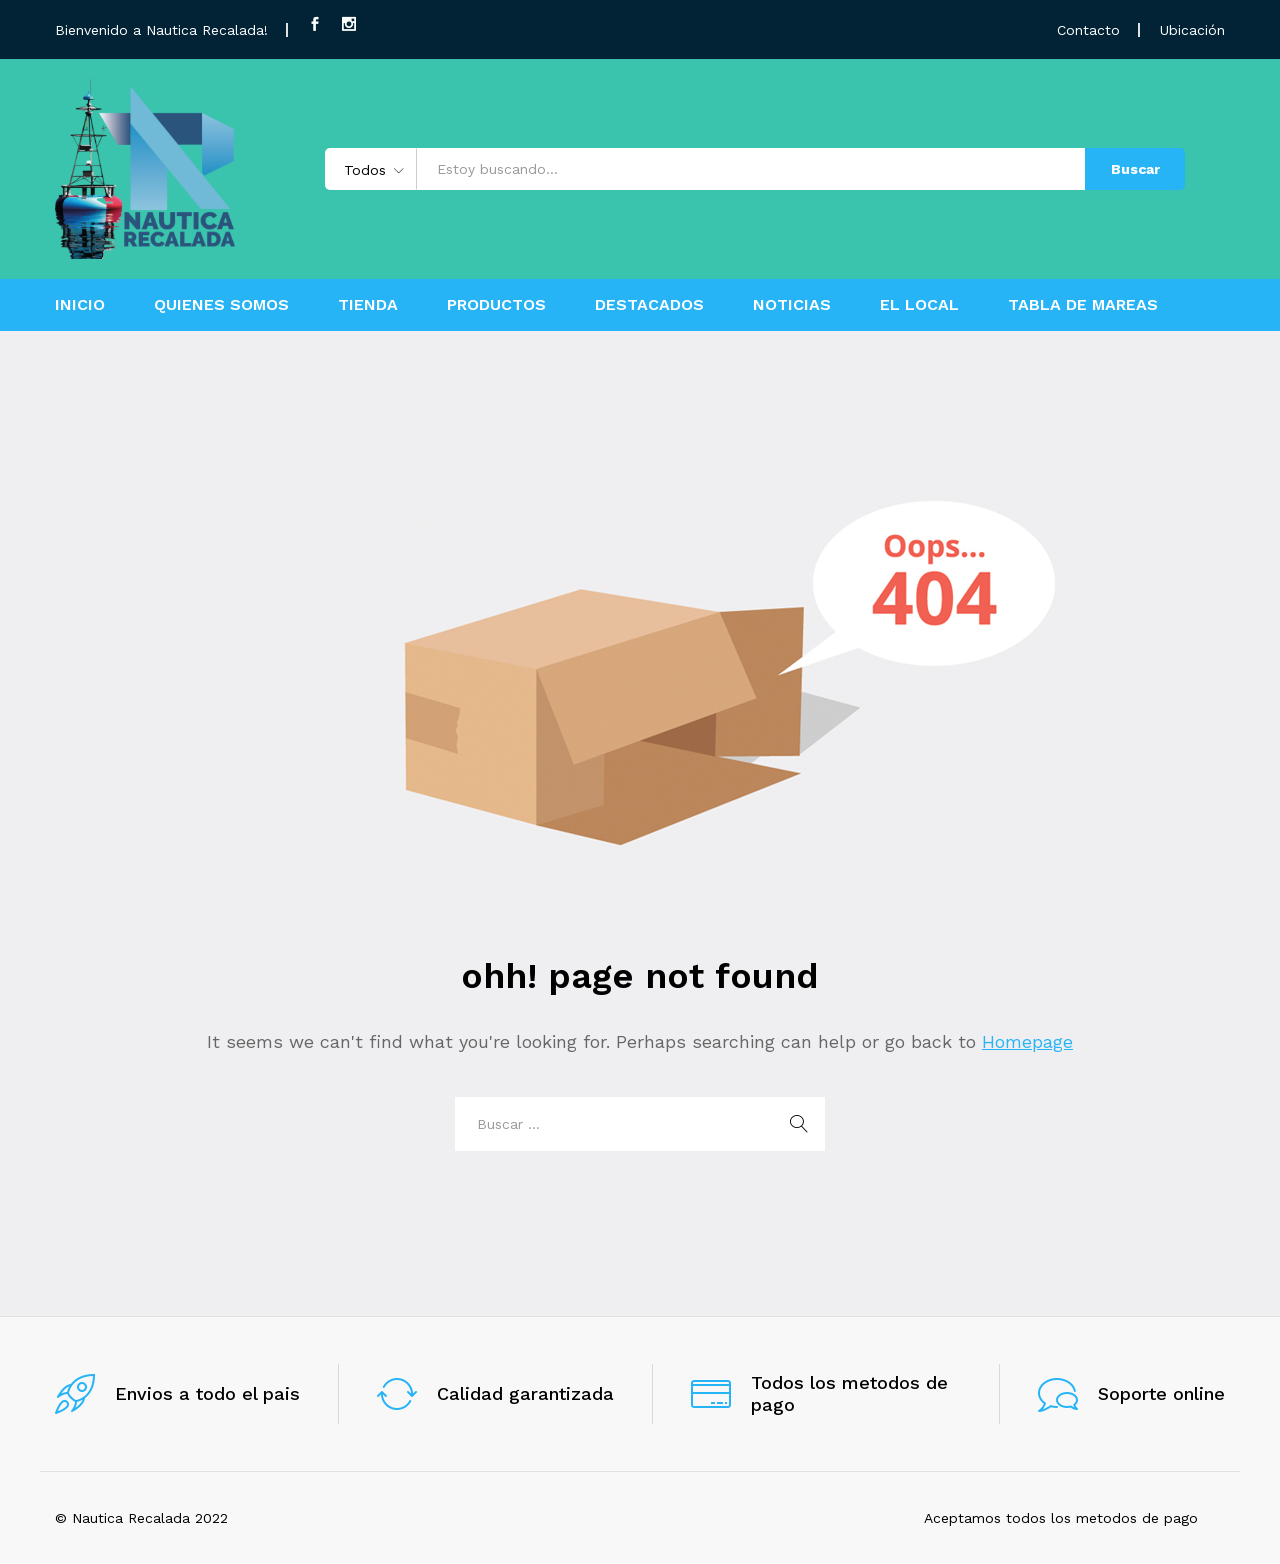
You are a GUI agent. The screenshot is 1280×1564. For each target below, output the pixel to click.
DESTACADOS (649, 305)
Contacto (1088, 30)
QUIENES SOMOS (221, 305)
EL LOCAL (919, 305)
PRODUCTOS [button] (496, 305)
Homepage (1027, 1041)
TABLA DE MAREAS (1083, 305)
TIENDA (368, 305)
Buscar (1135, 169)
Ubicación (1192, 30)
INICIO (80, 305)
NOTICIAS (792, 305)
